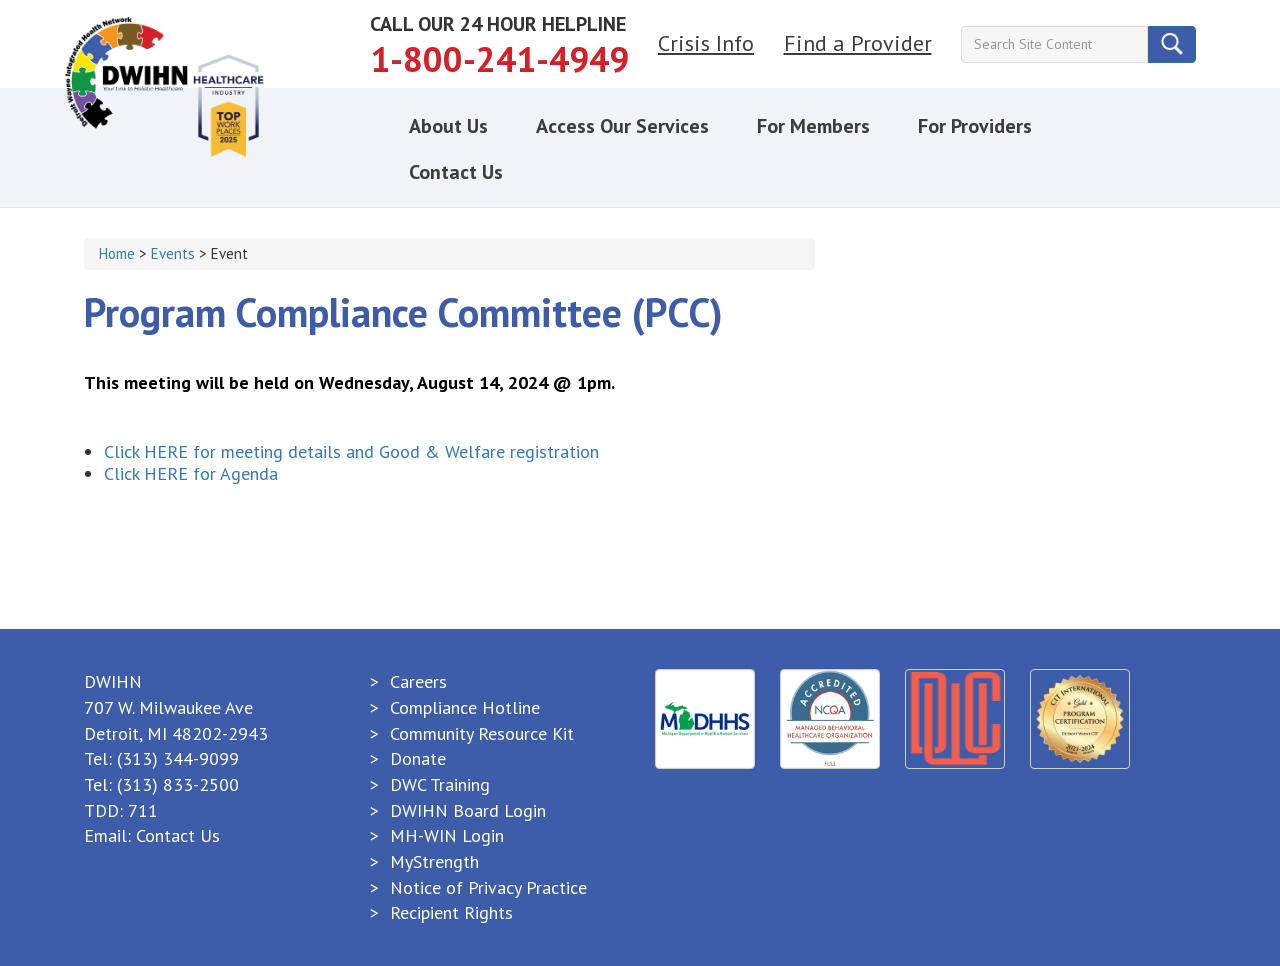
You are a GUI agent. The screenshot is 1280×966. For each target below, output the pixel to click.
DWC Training (440, 784)
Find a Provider (858, 43)
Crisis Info (706, 43)
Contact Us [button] (456, 172)
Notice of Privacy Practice (488, 887)
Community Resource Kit (482, 733)
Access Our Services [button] (622, 126)
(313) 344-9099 (178, 758)
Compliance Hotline (465, 707)
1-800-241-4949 (499, 59)
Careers (418, 681)
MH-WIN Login (447, 835)
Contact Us (178, 835)
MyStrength (434, 861)
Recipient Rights (451, 912)
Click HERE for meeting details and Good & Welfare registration (351, 451)
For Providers (975, 126)
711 (143, 810)
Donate (418, 758)
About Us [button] (448, 126)
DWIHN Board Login (468, 810)
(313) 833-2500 (178, 784)
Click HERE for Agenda (191, 473)
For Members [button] (813, 126)
